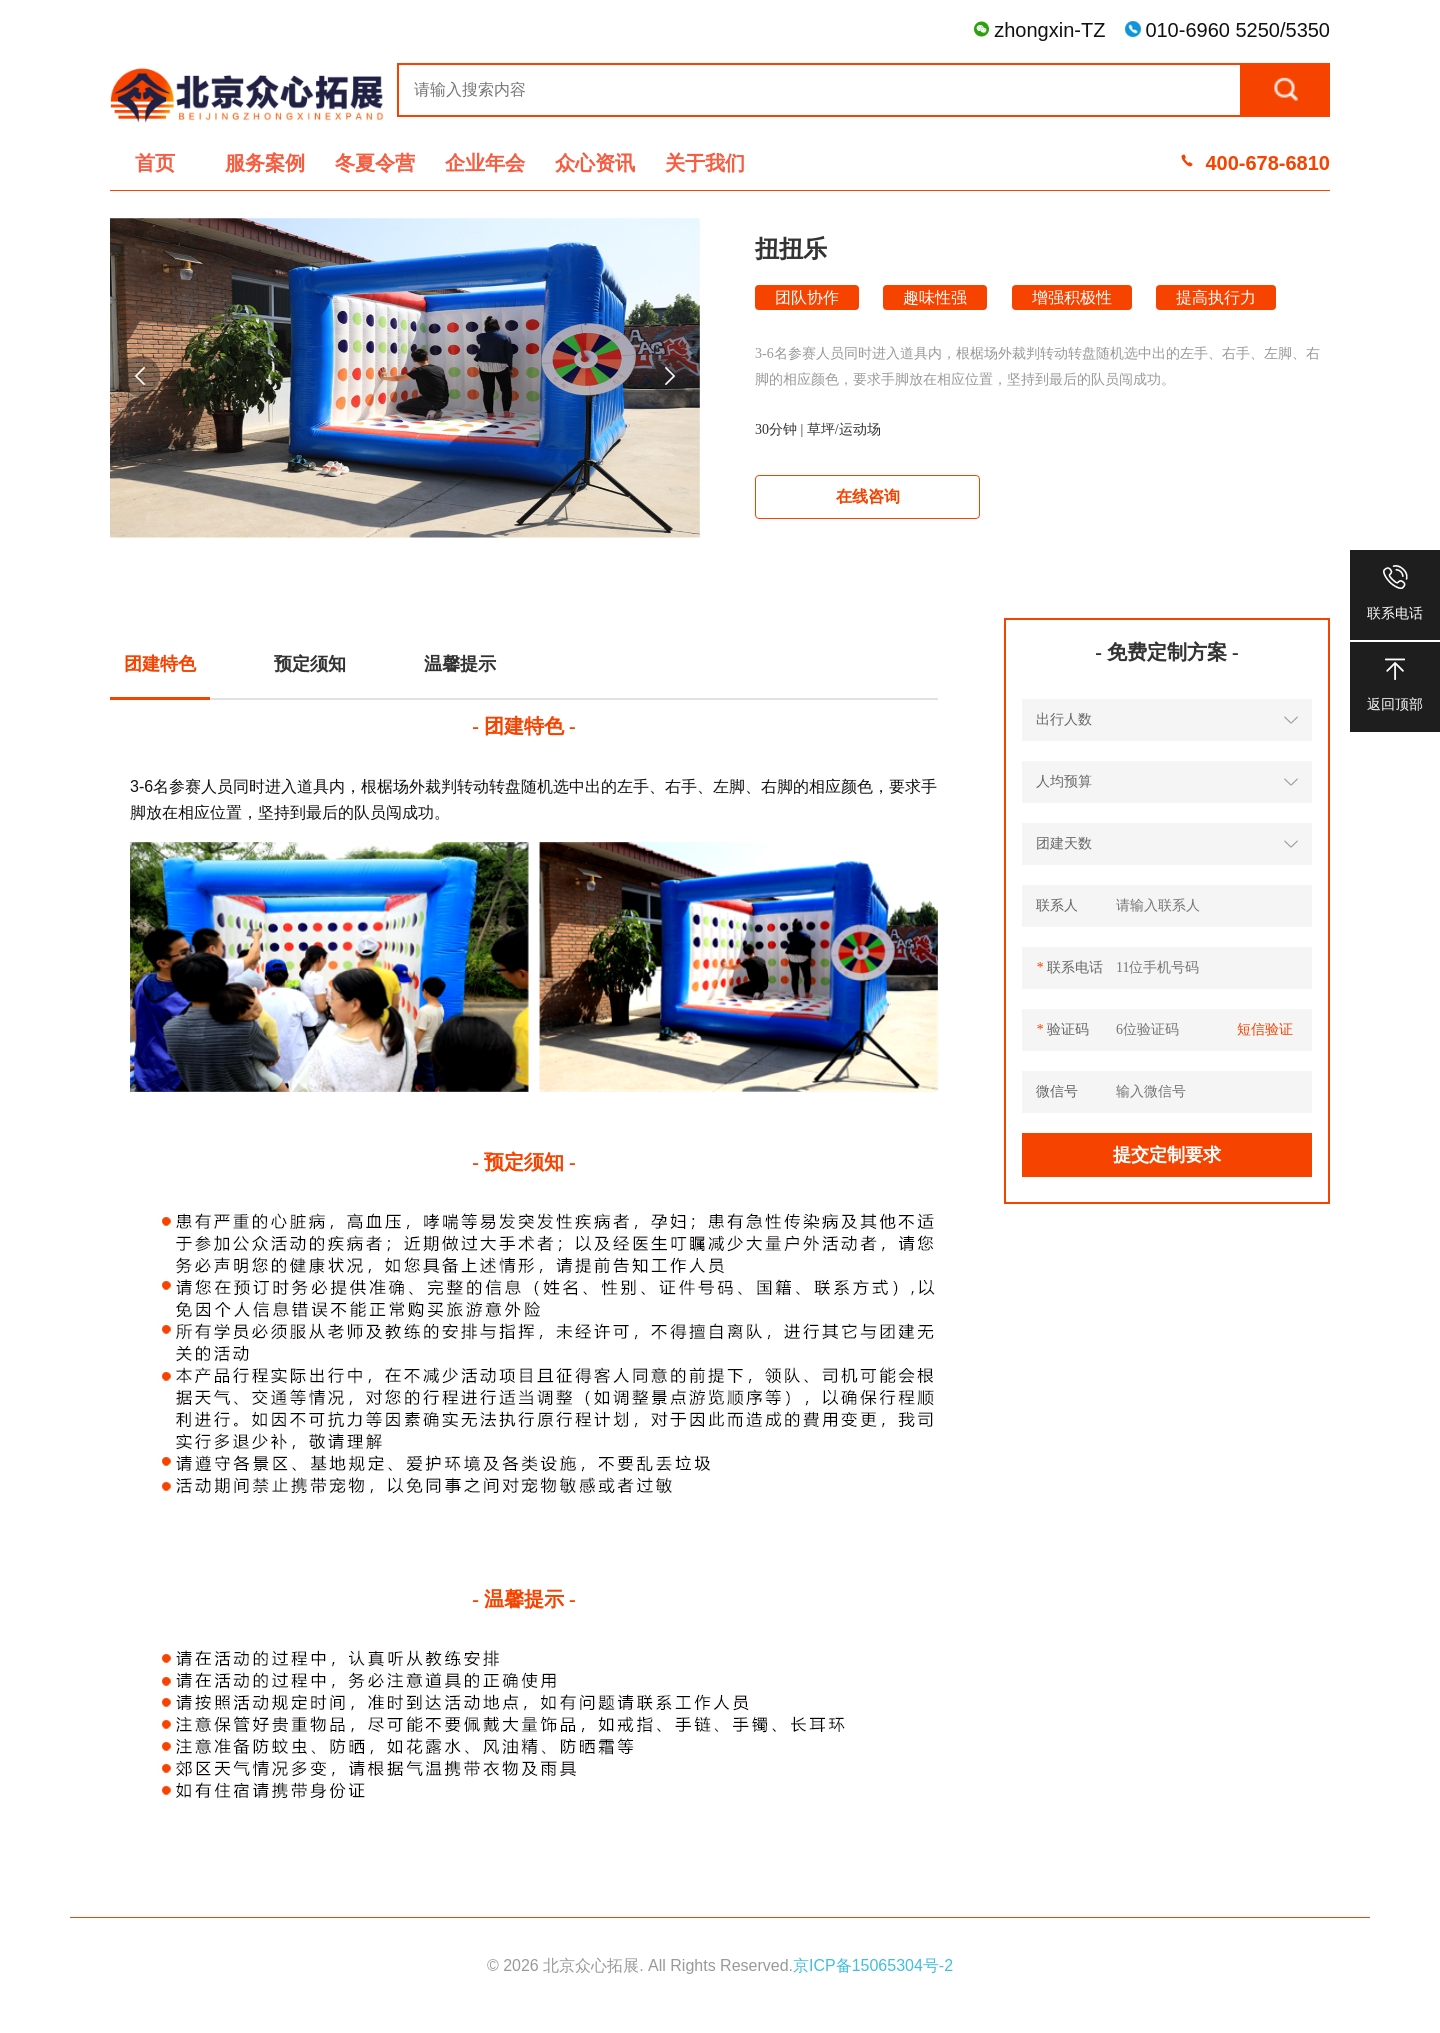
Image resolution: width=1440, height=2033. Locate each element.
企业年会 (485, 163)
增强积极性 (1072, 297)
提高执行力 (1216, 297)
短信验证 (1265, 1029)
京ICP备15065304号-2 (873, 1965)
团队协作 (807, 297)
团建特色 (160, 664)
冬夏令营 (375, 163)
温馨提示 (460, 664)
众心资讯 (595, 163)
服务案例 (265, 163)
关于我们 (705, 163)
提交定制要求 (1167, 1155)
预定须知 (310, 664)
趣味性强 (935, 297)
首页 (155, 163)
